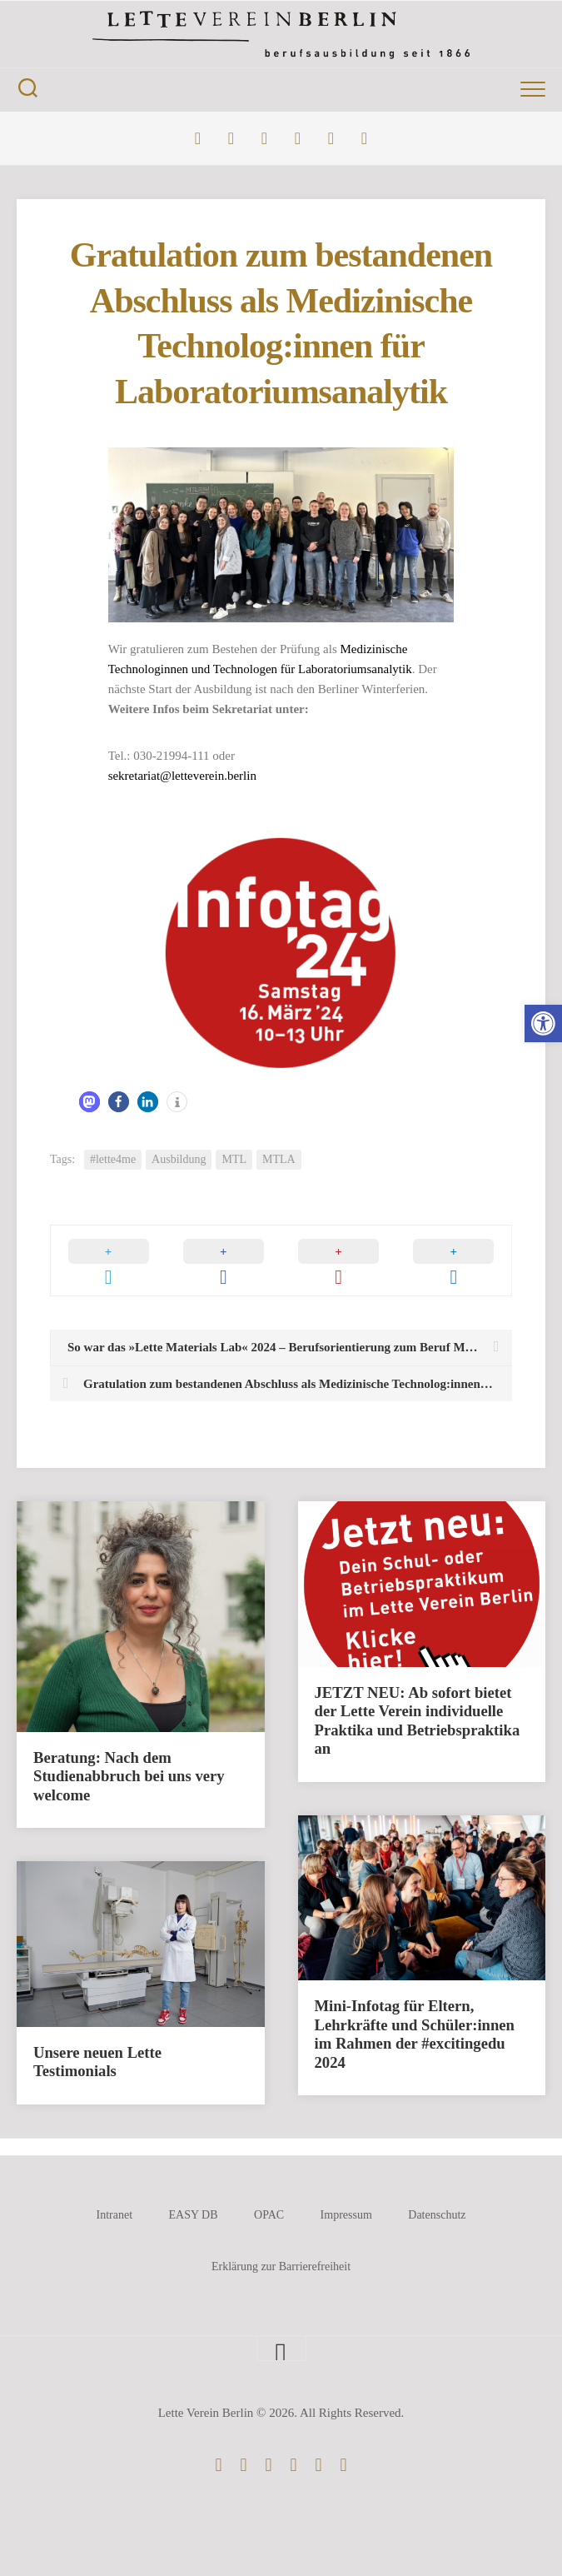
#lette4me (113, 1159)
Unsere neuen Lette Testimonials (97, 2062)
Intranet (114, 2215)
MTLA (279, 1159)
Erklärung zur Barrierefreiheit (281, 2266)
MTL (233, 1159)
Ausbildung (179, 1159)
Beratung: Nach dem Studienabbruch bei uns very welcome (129, 1776)
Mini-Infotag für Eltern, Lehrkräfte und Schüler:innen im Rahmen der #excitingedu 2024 (415, 2034)
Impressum (346, 2215)
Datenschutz (436, 2215)
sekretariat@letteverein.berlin (182, 775)
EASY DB (193, 2215)
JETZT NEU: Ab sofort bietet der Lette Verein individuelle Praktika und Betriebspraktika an (417, 1721)
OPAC (269, 2215)
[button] (543, 1023)
